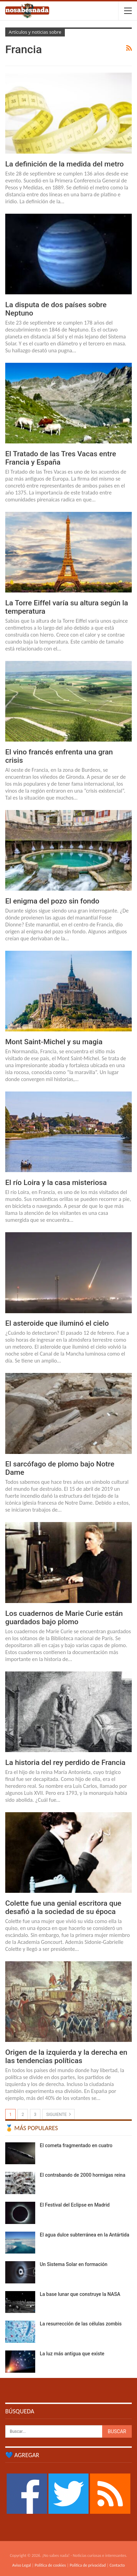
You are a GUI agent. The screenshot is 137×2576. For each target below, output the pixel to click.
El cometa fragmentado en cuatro (76, 2145)
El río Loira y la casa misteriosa (56, 1182)
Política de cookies (50, 2565)
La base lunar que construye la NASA (80, 2294)
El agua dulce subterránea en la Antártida (84, 2235)
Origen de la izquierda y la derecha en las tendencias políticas (66, 2056)
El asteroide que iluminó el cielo (57, 1323)
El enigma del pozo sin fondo (52, 901)
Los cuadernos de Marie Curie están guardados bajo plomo (64, 1617)
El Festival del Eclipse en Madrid (74, 2205)
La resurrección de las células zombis (81, 2323)
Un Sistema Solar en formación (73, 2264)
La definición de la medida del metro (64, 164)
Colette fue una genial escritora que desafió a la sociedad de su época (63, 1907)
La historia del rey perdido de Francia (65, 1762)
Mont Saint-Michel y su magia (53, 1042)
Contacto (117, 2565)
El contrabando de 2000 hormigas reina (82, 2175)
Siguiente (58, 2114)
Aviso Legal (21, 2565)
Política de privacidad (88, 2565)
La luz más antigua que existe (72, 2353)
